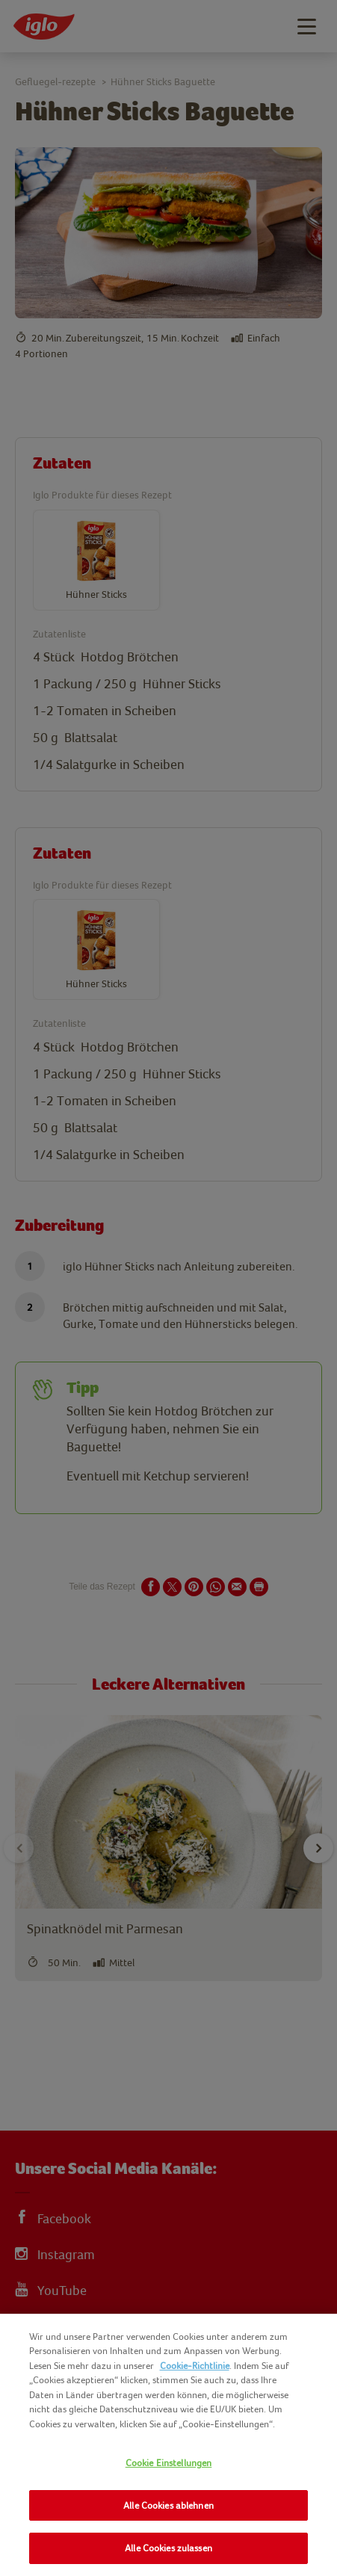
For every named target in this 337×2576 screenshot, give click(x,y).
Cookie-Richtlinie (194, 2365)
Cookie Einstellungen (169, 2462)
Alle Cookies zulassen (168, 2548)
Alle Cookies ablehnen (168, 2505)
